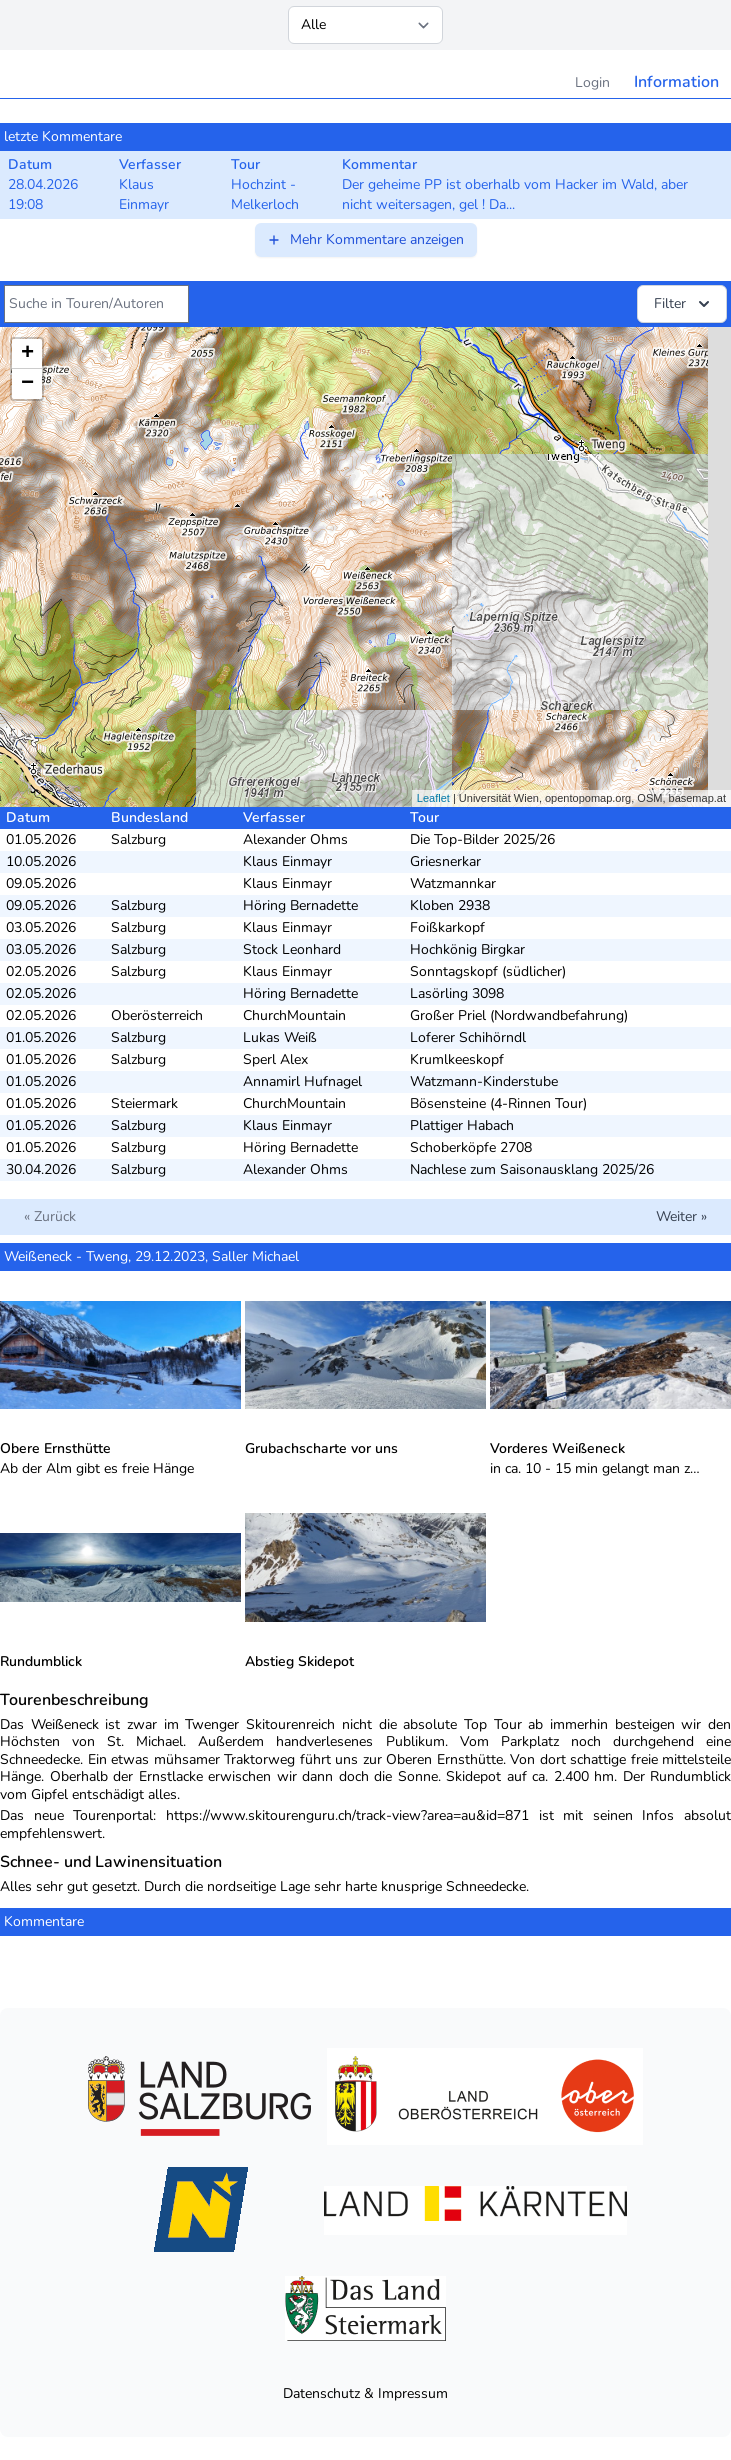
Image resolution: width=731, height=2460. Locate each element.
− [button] (27, 384)
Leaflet (433, 798)
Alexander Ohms (295, 839)
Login (592, 82)
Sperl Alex (275, 1059)
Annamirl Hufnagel (302, 1081)
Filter (684, 304)
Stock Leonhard (292, 949)
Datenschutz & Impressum (365, 2393)
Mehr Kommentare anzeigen (365, 239)
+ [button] (27, 354)
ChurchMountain (294, 1015)
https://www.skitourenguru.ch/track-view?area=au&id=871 (347, 1815)
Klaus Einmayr (287, 861)
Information (676, 82)
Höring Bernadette (300, 905)
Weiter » (681, 1216)
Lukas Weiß (280, 1037)
